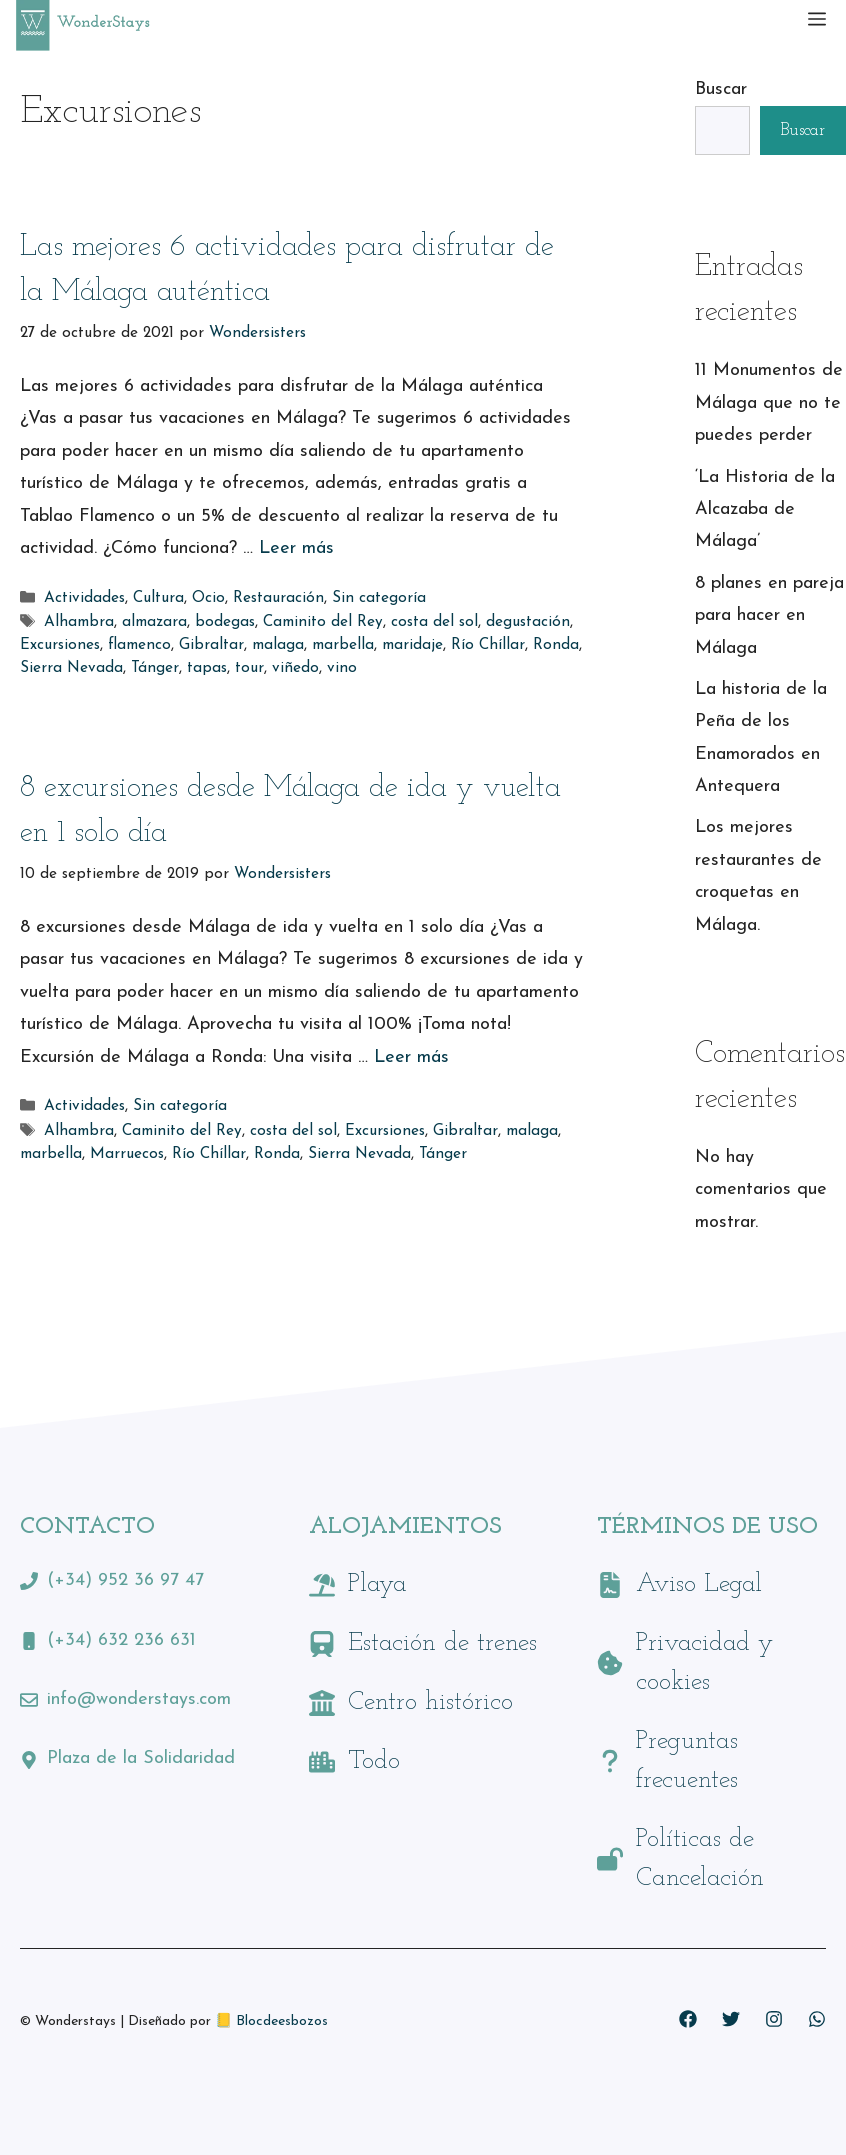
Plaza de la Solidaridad (141, 1758)
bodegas (225, 622)
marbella (343, 645)
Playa (377, 1584)
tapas (207, 668)
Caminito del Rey (323, 622)
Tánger (155, 668)
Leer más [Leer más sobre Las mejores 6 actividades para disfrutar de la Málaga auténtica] (296, 548)
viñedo (295, 668)
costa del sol (434, 622)
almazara (154, 622)
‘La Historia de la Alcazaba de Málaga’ (765, 510)
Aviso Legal (699, 1584)
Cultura (158, 598)
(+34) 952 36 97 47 (125, 1580)
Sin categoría (379, 598)
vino (342, 668)
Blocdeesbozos (282, 2021)
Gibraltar (211, 645)
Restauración (278, 598)
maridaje (412, 645)
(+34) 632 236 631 (121, 1640)
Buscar (721, 89)
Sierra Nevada (71, 668)
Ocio (208, 598)
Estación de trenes (442, 1643)
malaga (278, 645)
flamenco (139, 645)
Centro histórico (430, 1702)
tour (249, 668)
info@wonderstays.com (139, 1699)
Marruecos (127, 1154)
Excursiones (60, 645)
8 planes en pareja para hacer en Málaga (769, 616)
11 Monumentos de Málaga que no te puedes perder (769, 403)
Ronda (556, 645)
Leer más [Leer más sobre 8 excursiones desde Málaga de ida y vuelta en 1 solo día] (411, 1057)
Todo (374, 1761)
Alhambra (79, 622)
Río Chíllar (488, 645)
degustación (528, 622)
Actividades (84, 598)
